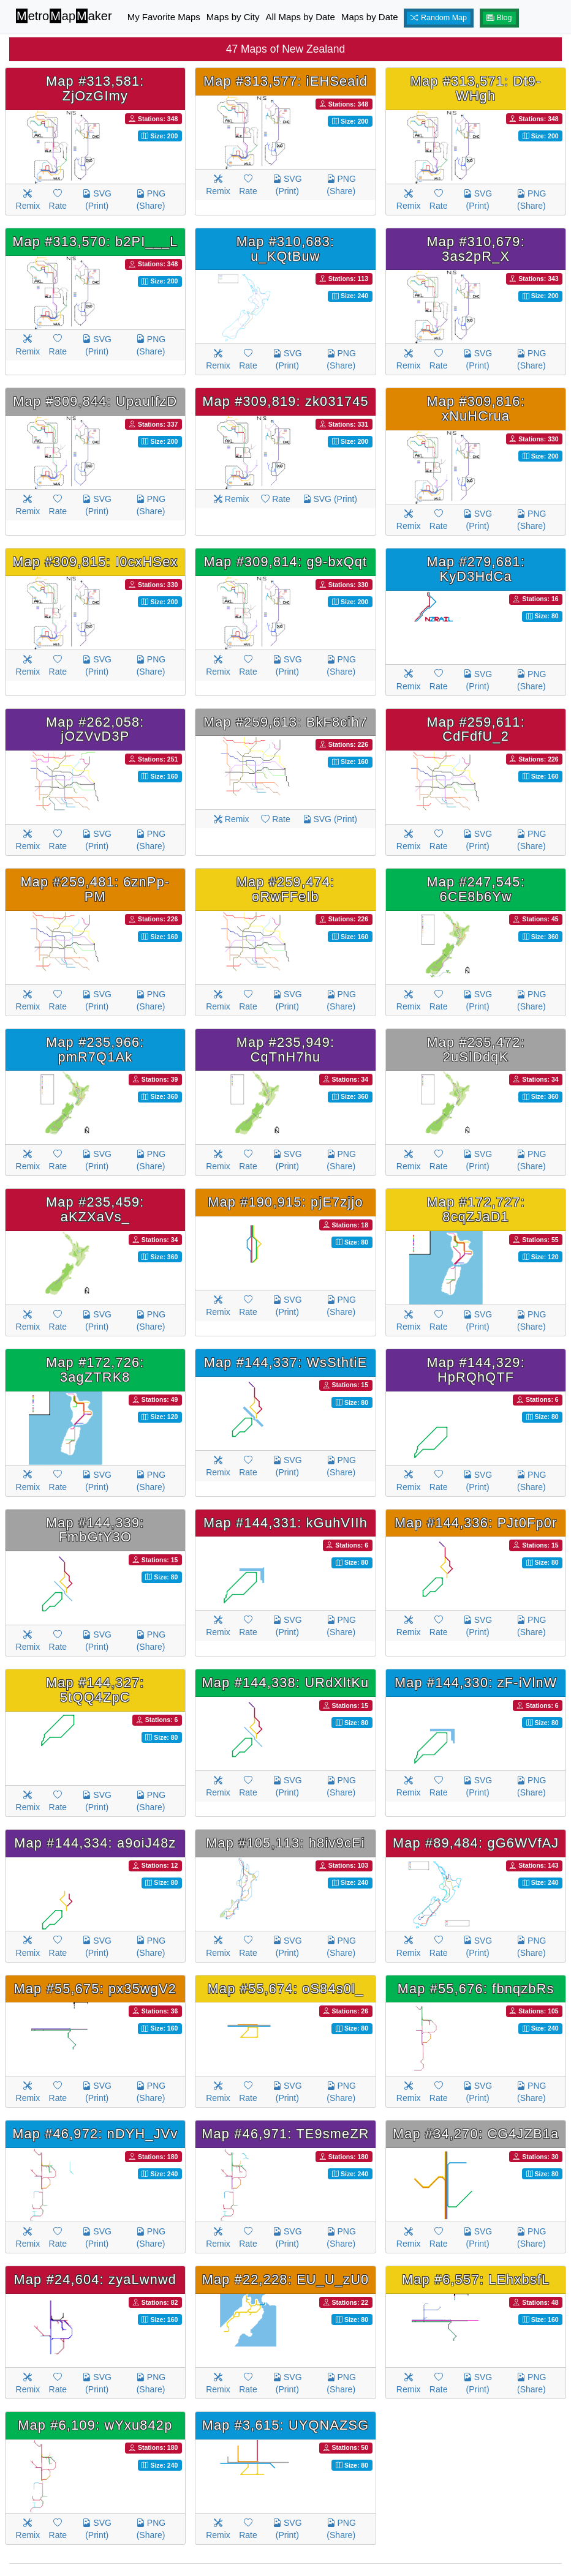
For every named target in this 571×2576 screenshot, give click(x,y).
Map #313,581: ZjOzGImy (95, 88)
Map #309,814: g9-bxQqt (286, 561)
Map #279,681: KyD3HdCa (475, 569)
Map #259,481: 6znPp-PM (95, 889)
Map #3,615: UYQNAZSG (285, 2425)
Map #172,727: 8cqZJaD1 (475, 1209)
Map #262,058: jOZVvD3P (95, 729)
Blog (499, 17)
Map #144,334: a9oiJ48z (95, 1843)
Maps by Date (369, 17)
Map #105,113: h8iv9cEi (285, 1843)
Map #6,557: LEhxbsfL (476, 2279)
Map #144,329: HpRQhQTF (475, 1370)
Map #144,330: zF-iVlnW (476, 1682)
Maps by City (233, 17)
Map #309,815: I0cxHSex (95, 561)
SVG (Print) (96, 200)
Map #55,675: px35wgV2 (95, 1988)
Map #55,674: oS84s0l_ (286, 1988)
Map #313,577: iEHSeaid (285, 81)
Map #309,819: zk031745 (285, 401)
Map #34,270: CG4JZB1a (476, 2133)
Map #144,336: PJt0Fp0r (476, 1522)
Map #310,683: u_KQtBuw (285, 249)
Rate (58, 200)
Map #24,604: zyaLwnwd (95, 2279)
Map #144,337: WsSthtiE (286, 1362)
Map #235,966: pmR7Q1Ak (95, 1050)
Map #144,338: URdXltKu (285, 1682)
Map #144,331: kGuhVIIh (285, 1522)
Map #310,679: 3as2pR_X (475, 249)
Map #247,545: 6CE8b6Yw (475, 889)
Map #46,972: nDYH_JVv (95, 2133)
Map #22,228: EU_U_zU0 (285, 2279)
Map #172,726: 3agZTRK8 (95, 1370)
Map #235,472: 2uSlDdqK (475, 1050)
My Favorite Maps (163, 17)
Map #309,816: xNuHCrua (475, 409)
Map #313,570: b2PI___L (95, 241)
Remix (28, 200)
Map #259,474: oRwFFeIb (285, 889)
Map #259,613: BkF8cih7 (285, 722)
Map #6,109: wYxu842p (95, 2425)
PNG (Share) (150, 200)
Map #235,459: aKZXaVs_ (95, 1209)
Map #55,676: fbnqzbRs (476, 1988)
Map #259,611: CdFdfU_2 (475, 729)
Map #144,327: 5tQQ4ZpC (95, 1690)
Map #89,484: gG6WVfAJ (476, 1843)
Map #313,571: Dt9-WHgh (476, 88)
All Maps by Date (300, 17)
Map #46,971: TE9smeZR (285, 2133)
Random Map (438, 17)
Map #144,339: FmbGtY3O (95, 1530)
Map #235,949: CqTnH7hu (285, 1050)
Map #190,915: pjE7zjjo (285, 1202)
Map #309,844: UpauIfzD (95, 401)
